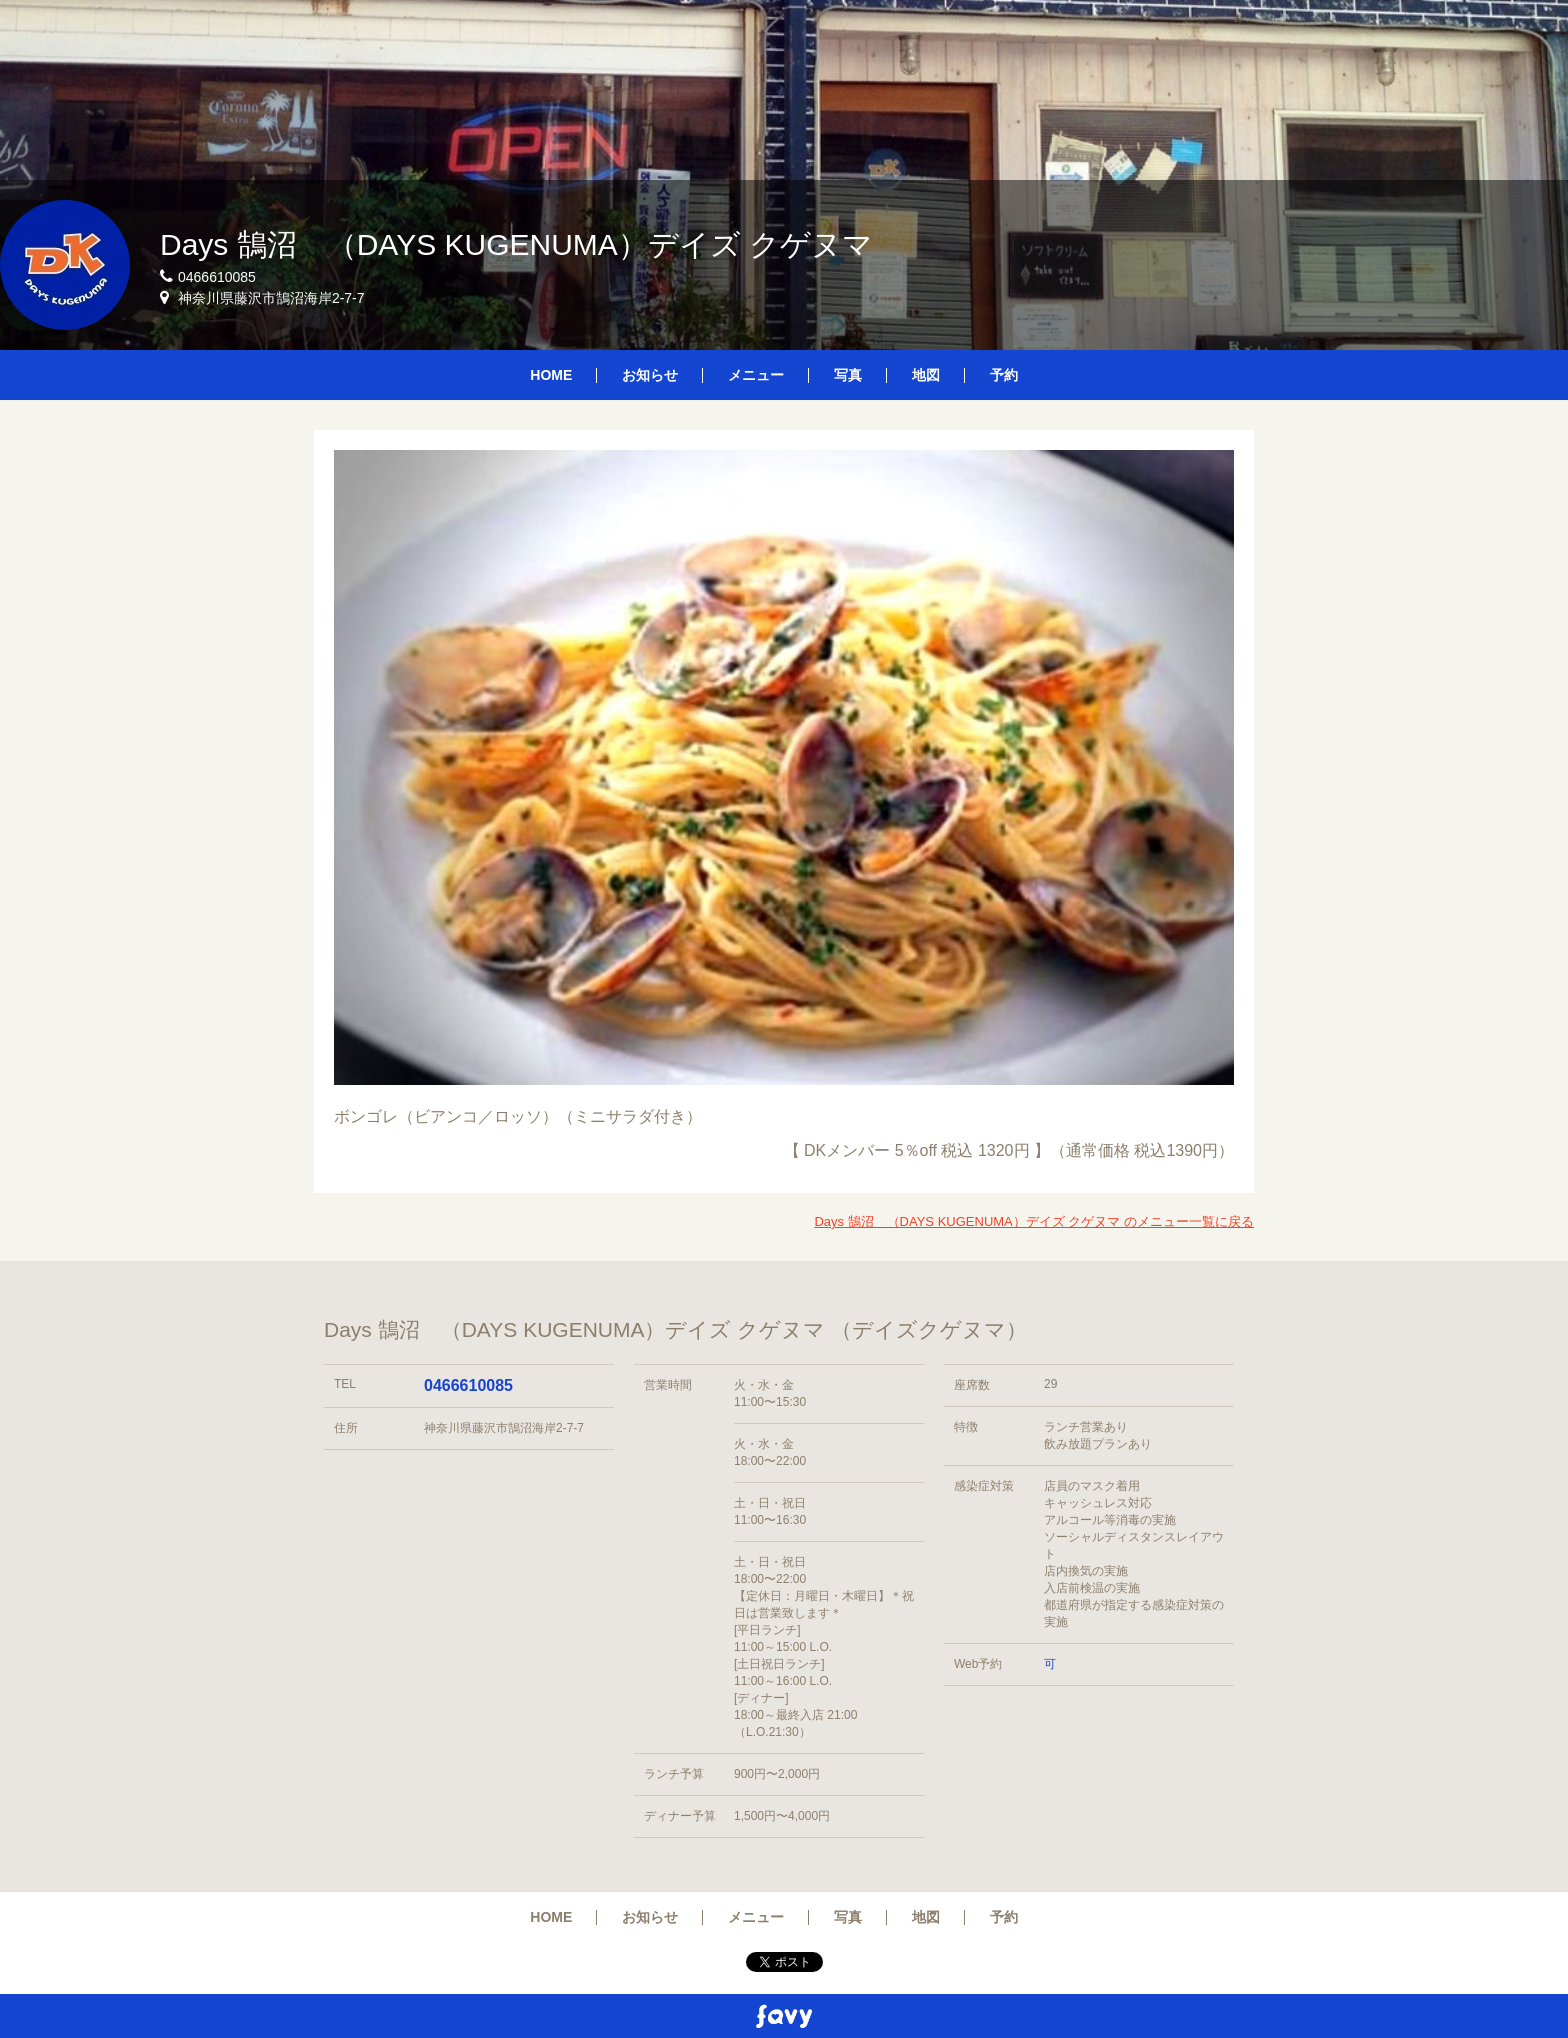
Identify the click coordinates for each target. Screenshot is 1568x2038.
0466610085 (468, 1385)
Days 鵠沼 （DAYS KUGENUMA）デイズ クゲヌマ (516, 244)
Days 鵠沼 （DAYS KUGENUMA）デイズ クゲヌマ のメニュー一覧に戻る (1034, 1221)
